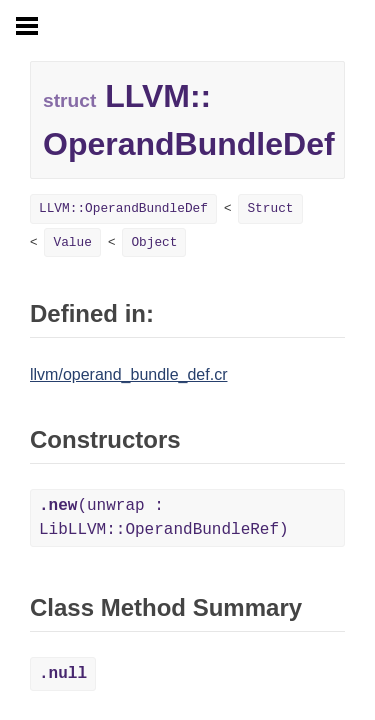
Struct (270, 208)
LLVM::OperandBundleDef (123, 208)
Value (72, 242)
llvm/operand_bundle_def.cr (128, 374)
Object (154, 242)
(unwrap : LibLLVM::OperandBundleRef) (164, 518)
